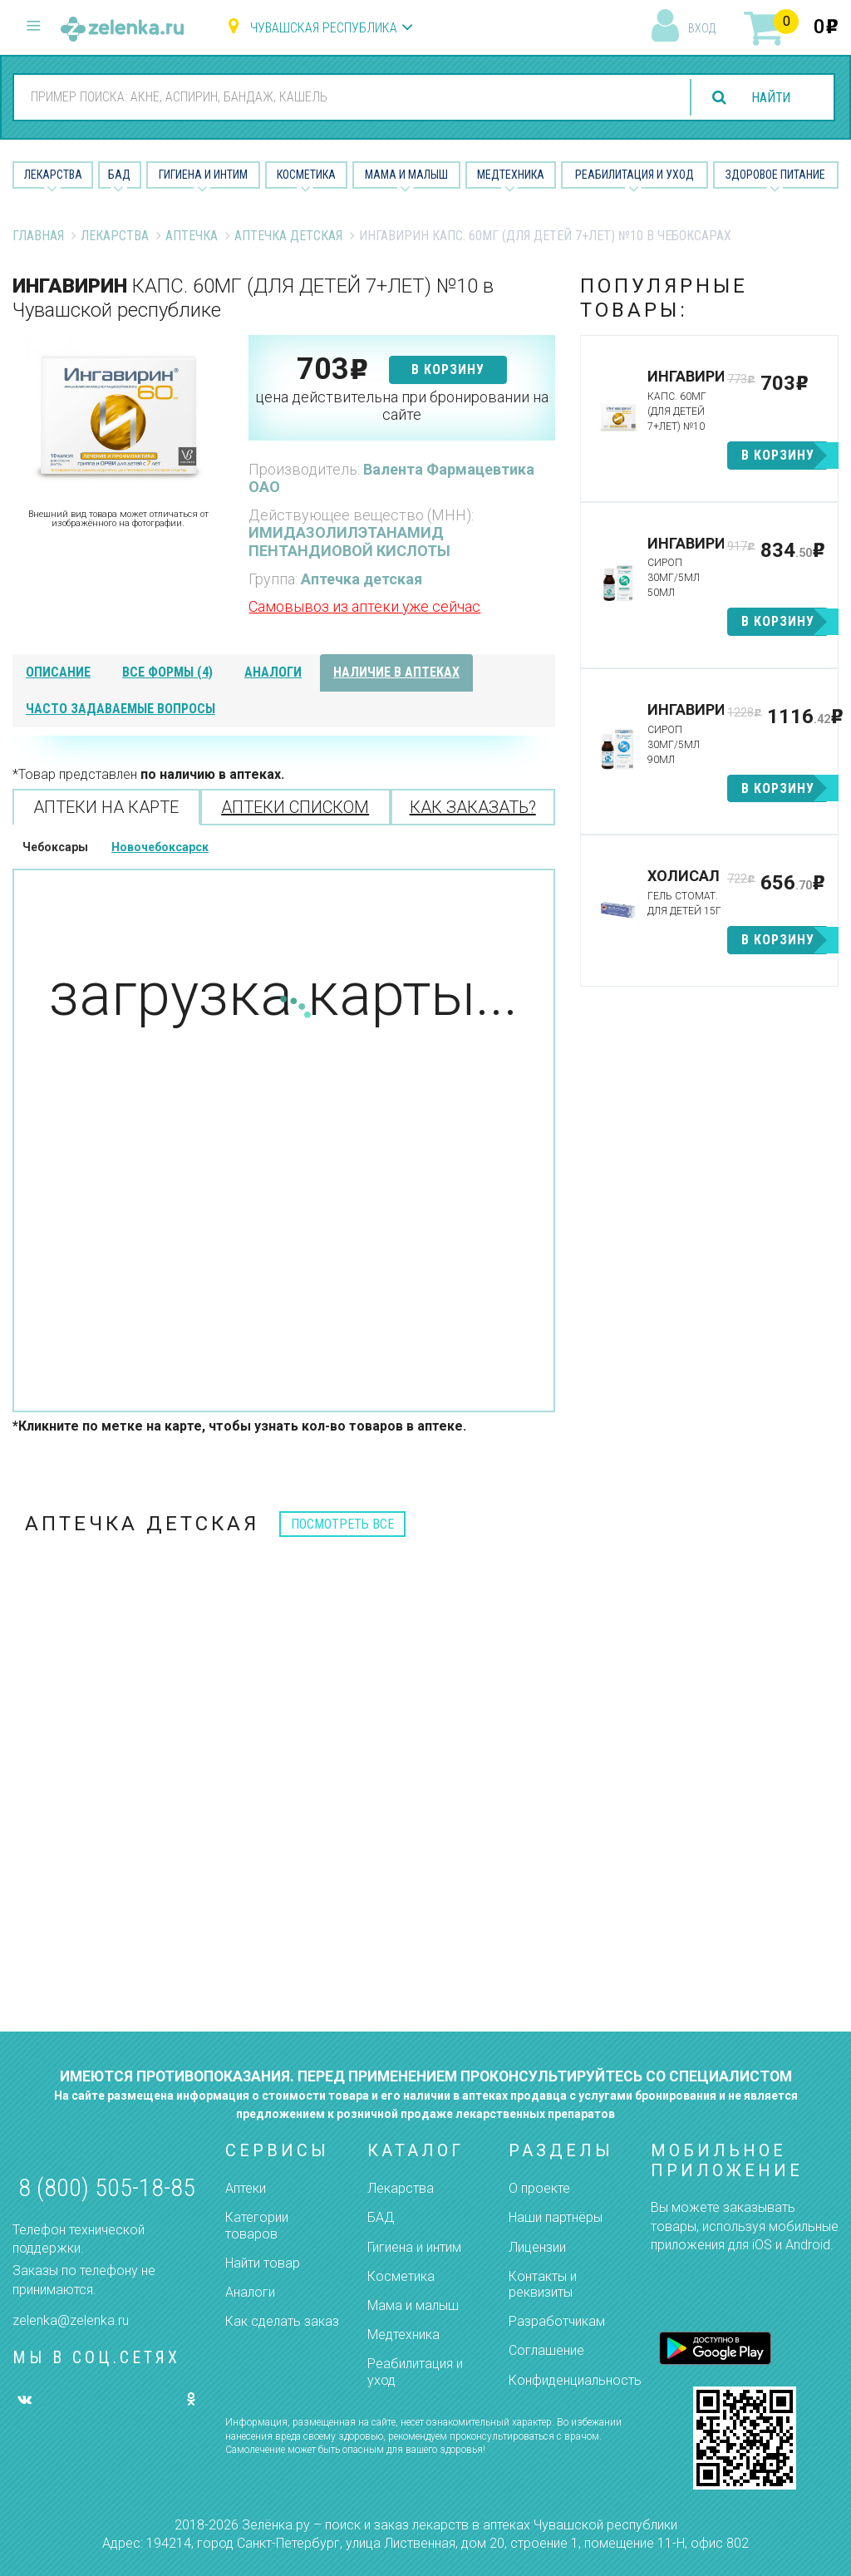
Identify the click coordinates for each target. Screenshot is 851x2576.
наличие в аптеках (396, 672)
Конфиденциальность (575, 2380)
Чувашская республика (323, 28)
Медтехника (510, 174)
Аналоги (250, 2292)
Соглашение (546, 2350)
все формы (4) (167, 672)
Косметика (306, 174)
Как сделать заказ (282, 2321)
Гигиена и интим (414, 2247)
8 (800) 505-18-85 (106, 2187)
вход (702, 28)
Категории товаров (256, 2225)
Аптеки (245, 2188)
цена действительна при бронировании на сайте (401, 406)
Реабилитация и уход (634, 174)
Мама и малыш (406, 174)
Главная (38, 236)
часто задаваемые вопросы (120, 709)
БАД (119, 174)
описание (58, 672)
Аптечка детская (288, 236)
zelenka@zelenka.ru (70, 2320)
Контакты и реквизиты (543, 2284)
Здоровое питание (775, 174)
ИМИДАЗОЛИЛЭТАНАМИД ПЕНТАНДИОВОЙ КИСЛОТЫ (349, 541)
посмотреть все (342, 1524)
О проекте (539, 2188)
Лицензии (537, 2247)
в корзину (448, 369)
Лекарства (53, 174)
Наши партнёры (556, 2217)
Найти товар (262, 2263)
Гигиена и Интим (203, 174)
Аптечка (191, 236)
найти (770, 98)
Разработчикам (557, 2321)
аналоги (273, 672)
